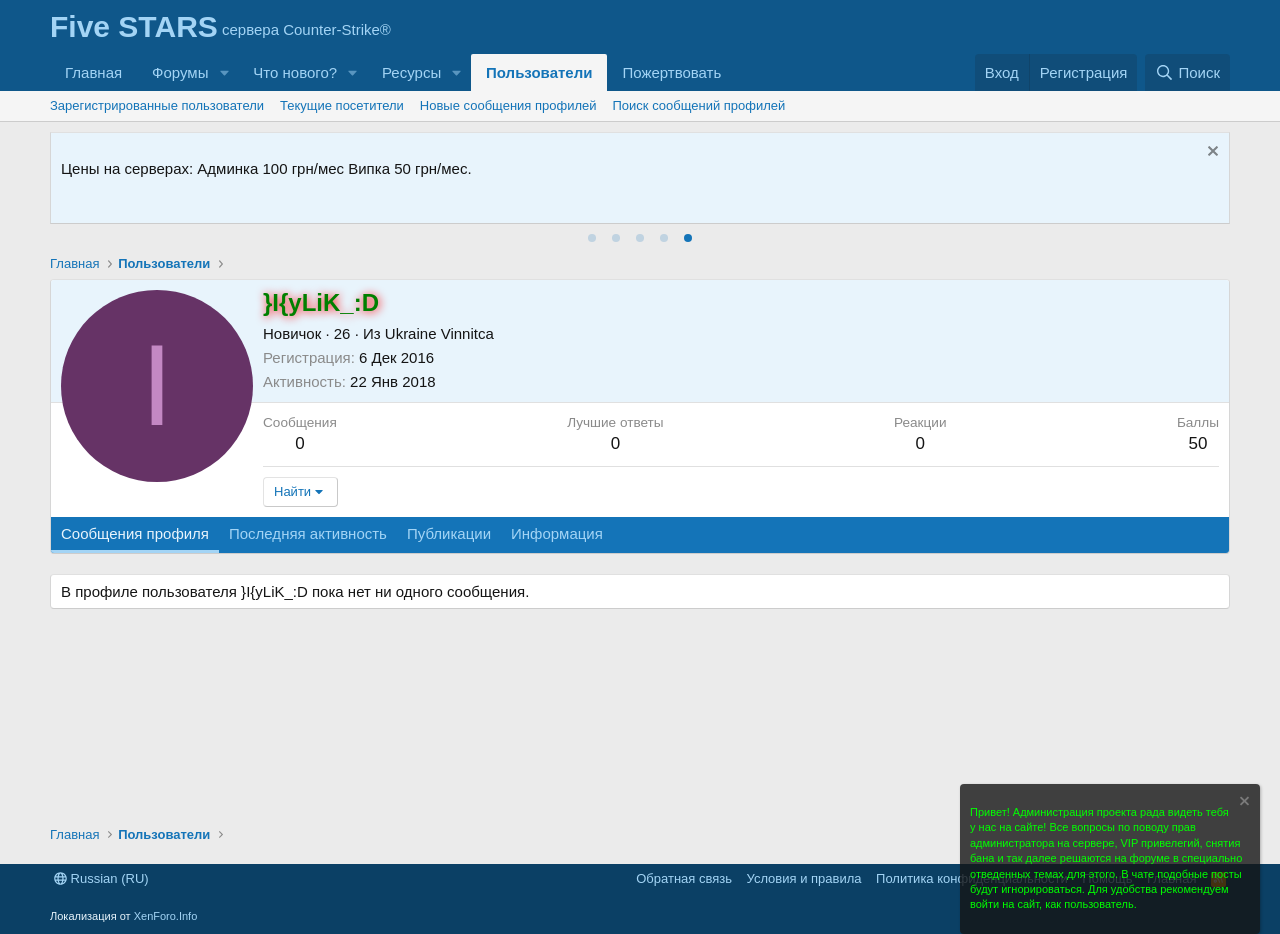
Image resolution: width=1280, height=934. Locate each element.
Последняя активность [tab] (308, 533)
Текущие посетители (342, 105)
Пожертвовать (671, 72)
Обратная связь (684, 878)
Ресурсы (411, 72)
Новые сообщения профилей (508, 105)
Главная (93, 72)
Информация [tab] (557, 533)
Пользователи (539, 72)
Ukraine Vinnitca (439, 333)
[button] (224, 72)
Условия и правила (804, 878)
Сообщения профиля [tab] (135, 533)
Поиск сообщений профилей (699, 105)
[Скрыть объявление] (1210, 153)
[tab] (592, 238)
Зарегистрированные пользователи (157, 105)
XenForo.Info (166, 916)
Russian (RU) (101, 878)
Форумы (180, 72)
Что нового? (295, 72)
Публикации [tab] (449, 533)
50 (1197, 443)
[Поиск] (1187, 72)
